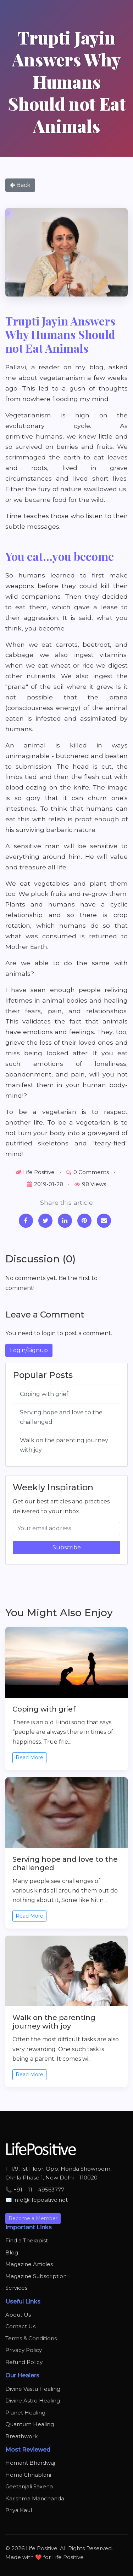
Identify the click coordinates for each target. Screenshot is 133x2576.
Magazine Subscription (36, 2276)
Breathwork (21, 2436)
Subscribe (66, 1547)
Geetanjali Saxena (29, 2486)
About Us (18, 2314)
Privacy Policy (23, 2350)
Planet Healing (25, 2412)
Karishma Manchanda (34, 2498)
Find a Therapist (26, 2240)
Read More (29, 1757)
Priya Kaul (18, 2510)
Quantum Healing (29, 2424)
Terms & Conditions (31, 2338)
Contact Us (20, 2326)
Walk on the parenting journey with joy (64, 1445)
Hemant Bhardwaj (30, 2462)
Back (20, 185)
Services (16, 2287)
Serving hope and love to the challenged (61, 1417)
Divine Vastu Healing (32, 2389)
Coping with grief (44, 1394)
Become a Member (33, 2218)
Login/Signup (29, 1350)
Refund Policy (24, 2362)
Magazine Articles (29, 2264)
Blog (11, 2252)
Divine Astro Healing (32, 2400)
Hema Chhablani (28, 2474)
